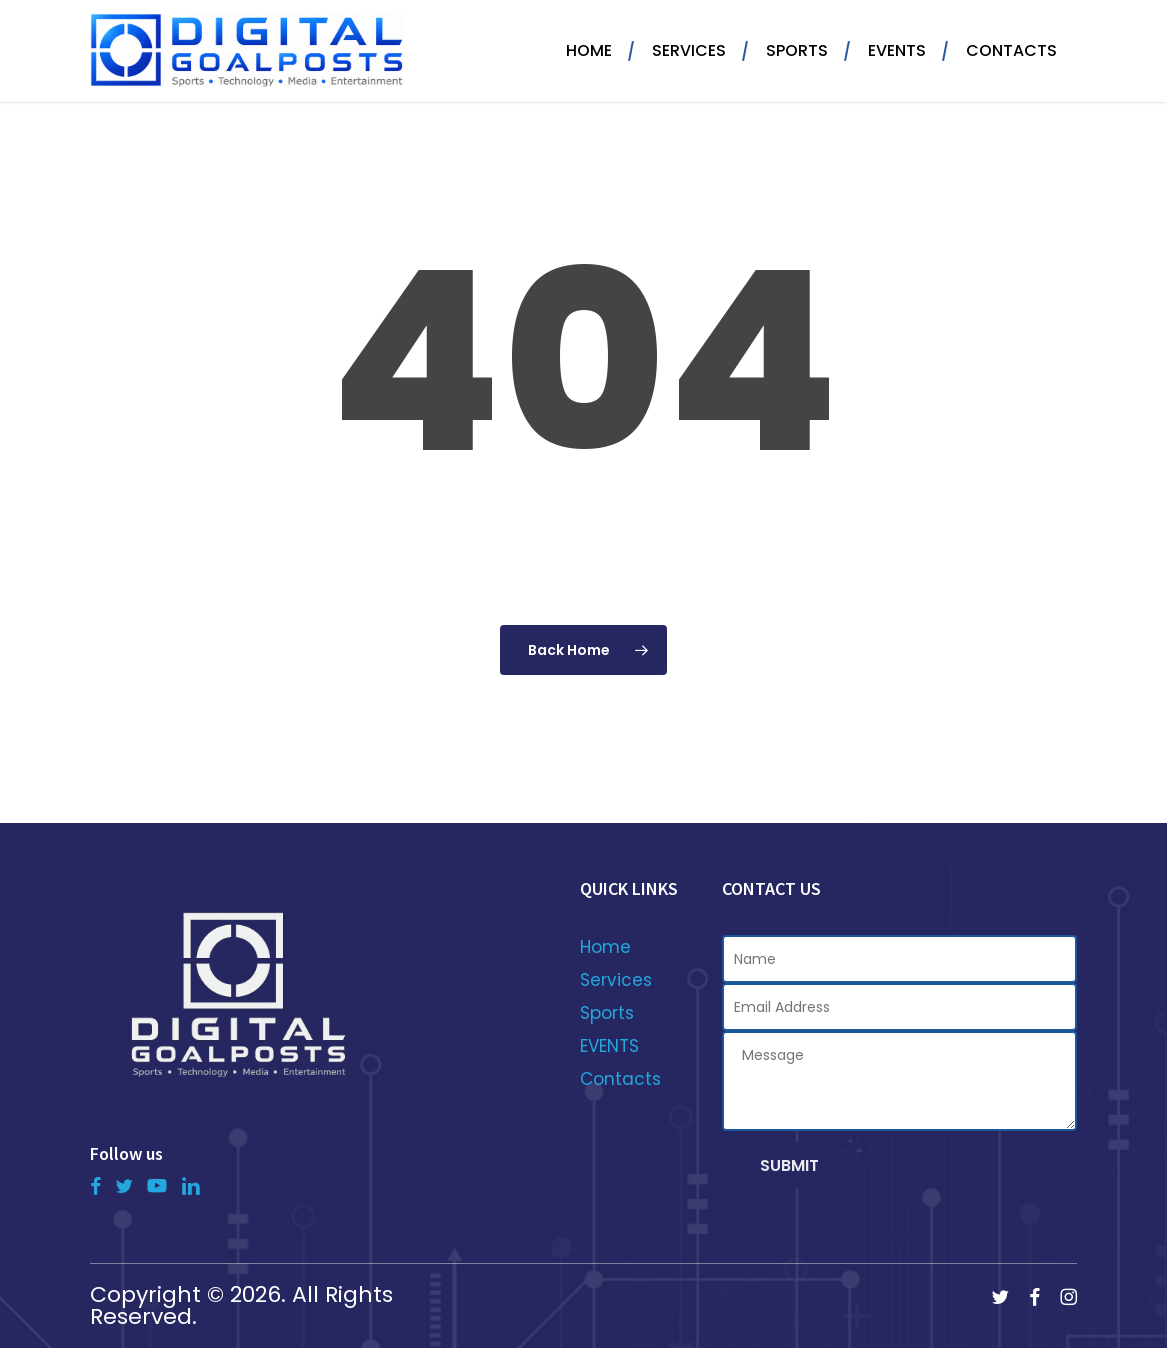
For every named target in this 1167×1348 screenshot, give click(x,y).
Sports (607, 1013)
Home (605, 947)
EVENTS (609, 1046)
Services (616, 980)
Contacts (620, 1079)
